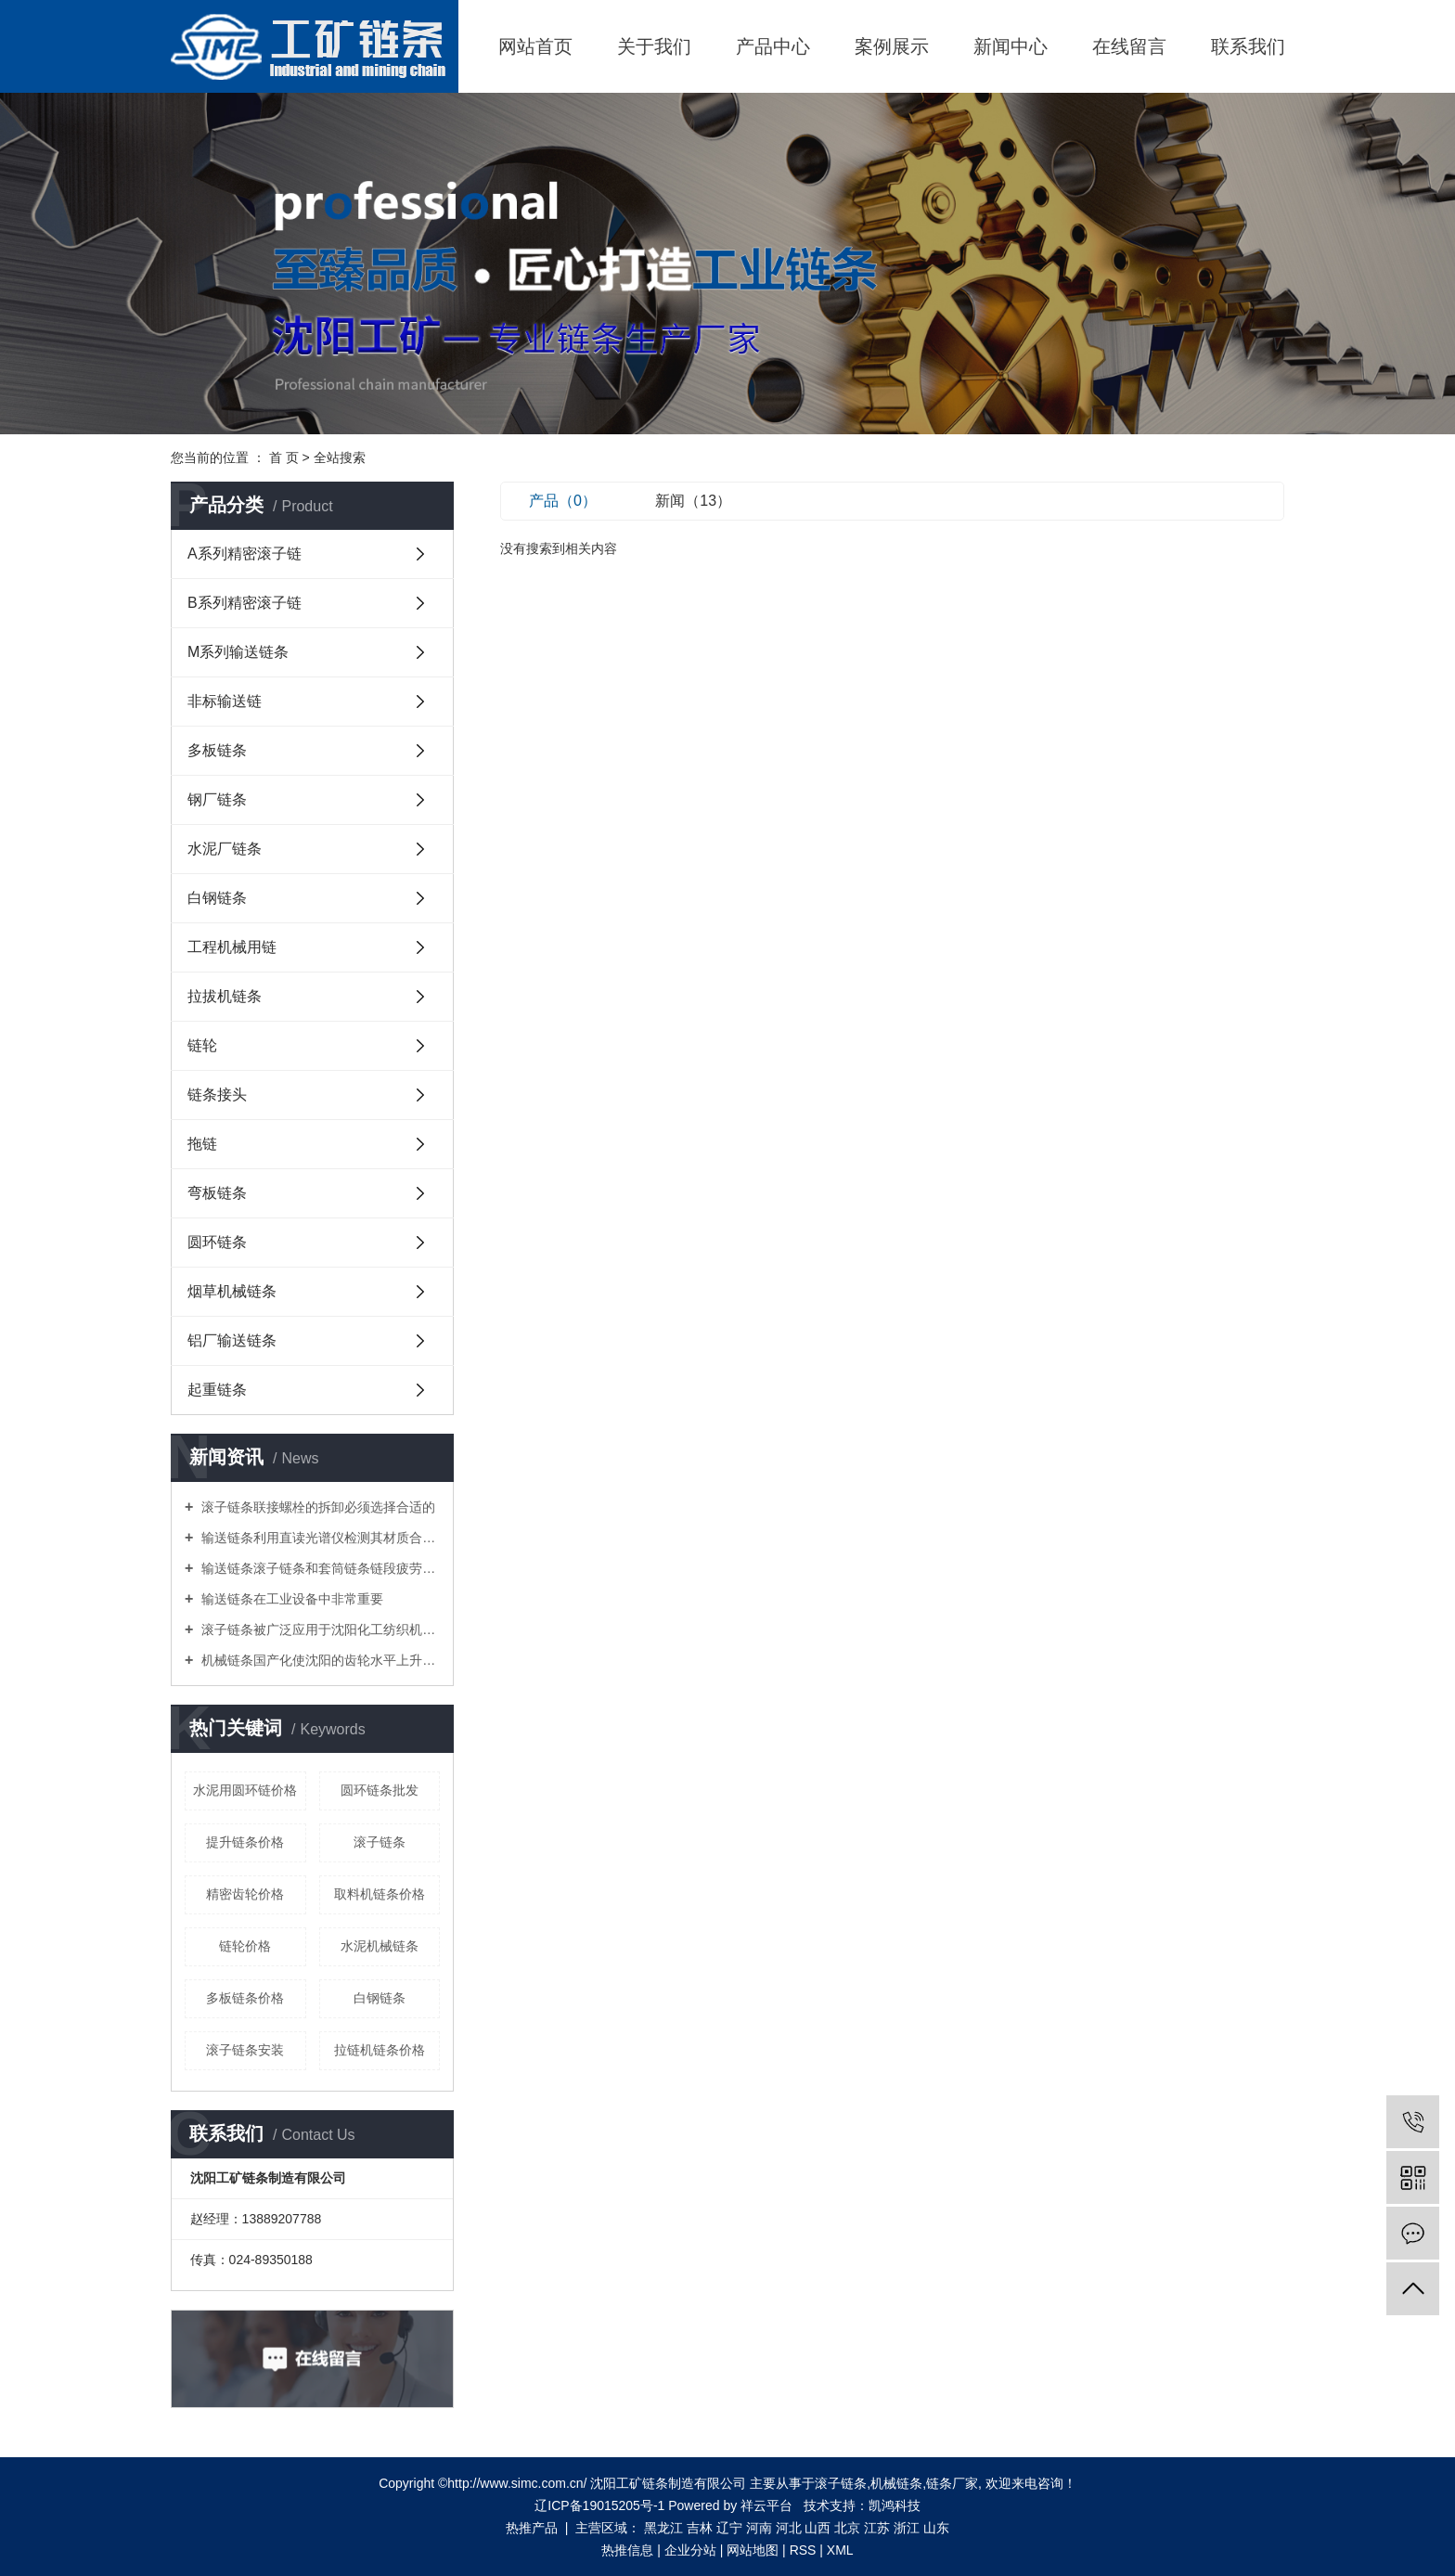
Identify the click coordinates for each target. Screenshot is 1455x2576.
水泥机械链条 (379, 1945)
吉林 (700, 2527)
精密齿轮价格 (245, 1894)
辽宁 (729, 2527)
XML (840, 2550)
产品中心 (773, 46)
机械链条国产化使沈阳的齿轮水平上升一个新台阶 (319, 1660)
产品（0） (563, 501)
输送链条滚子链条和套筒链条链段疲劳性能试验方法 (319, 1568)
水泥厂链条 (224, 849)
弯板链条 (217, 1193)
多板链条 (217, 750)
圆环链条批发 (379, 1790)
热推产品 (532, 2527)
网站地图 (753, 2550)
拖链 (202, 1144)
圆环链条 (217, 1242)
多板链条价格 (245, 1997)
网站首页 (535, 46)
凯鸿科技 (895, 2505)
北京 (847, 2527)
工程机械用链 (232, 947)
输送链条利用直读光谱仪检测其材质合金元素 (319, 1537)
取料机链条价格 (379, 1894)
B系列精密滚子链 (244, 603)
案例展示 (892, 46)
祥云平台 (766, 2505)
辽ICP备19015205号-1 (599, 2505)
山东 (936, 2527)
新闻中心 (1010, 46)
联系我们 (1248, 46)
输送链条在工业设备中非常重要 (290, 1598)
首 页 (284, 457)
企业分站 (690, 2550)
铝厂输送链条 (232, 1340)
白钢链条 (217, 898)
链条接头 (217, 1094)
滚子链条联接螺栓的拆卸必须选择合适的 (316, 1507)
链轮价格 (245, 1945)
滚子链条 (380, 1842)
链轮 (202, 1045)
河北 (789, 2527)
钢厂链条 (217, 799)
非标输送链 (224, 701)
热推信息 (627, 2550)
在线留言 (1129, 46)
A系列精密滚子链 (244, 553)
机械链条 (896, 2483)
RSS (803, 2550)
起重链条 (217, 1389)
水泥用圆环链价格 (245, 1790)
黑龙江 (663, 2527)
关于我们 (654, 46)
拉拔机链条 (224, 996)
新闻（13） (693, 501)
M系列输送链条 (238, 652)
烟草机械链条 (232, 1291)
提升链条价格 (245, 1842)
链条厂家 (952, 2483)
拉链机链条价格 (379, 2049)
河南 (759, 2527)
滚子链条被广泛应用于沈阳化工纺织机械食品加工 (319, 1629)
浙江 (907, 2527)
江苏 (877, 2527)
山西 (818, 2527)
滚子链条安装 (245, 2049)
